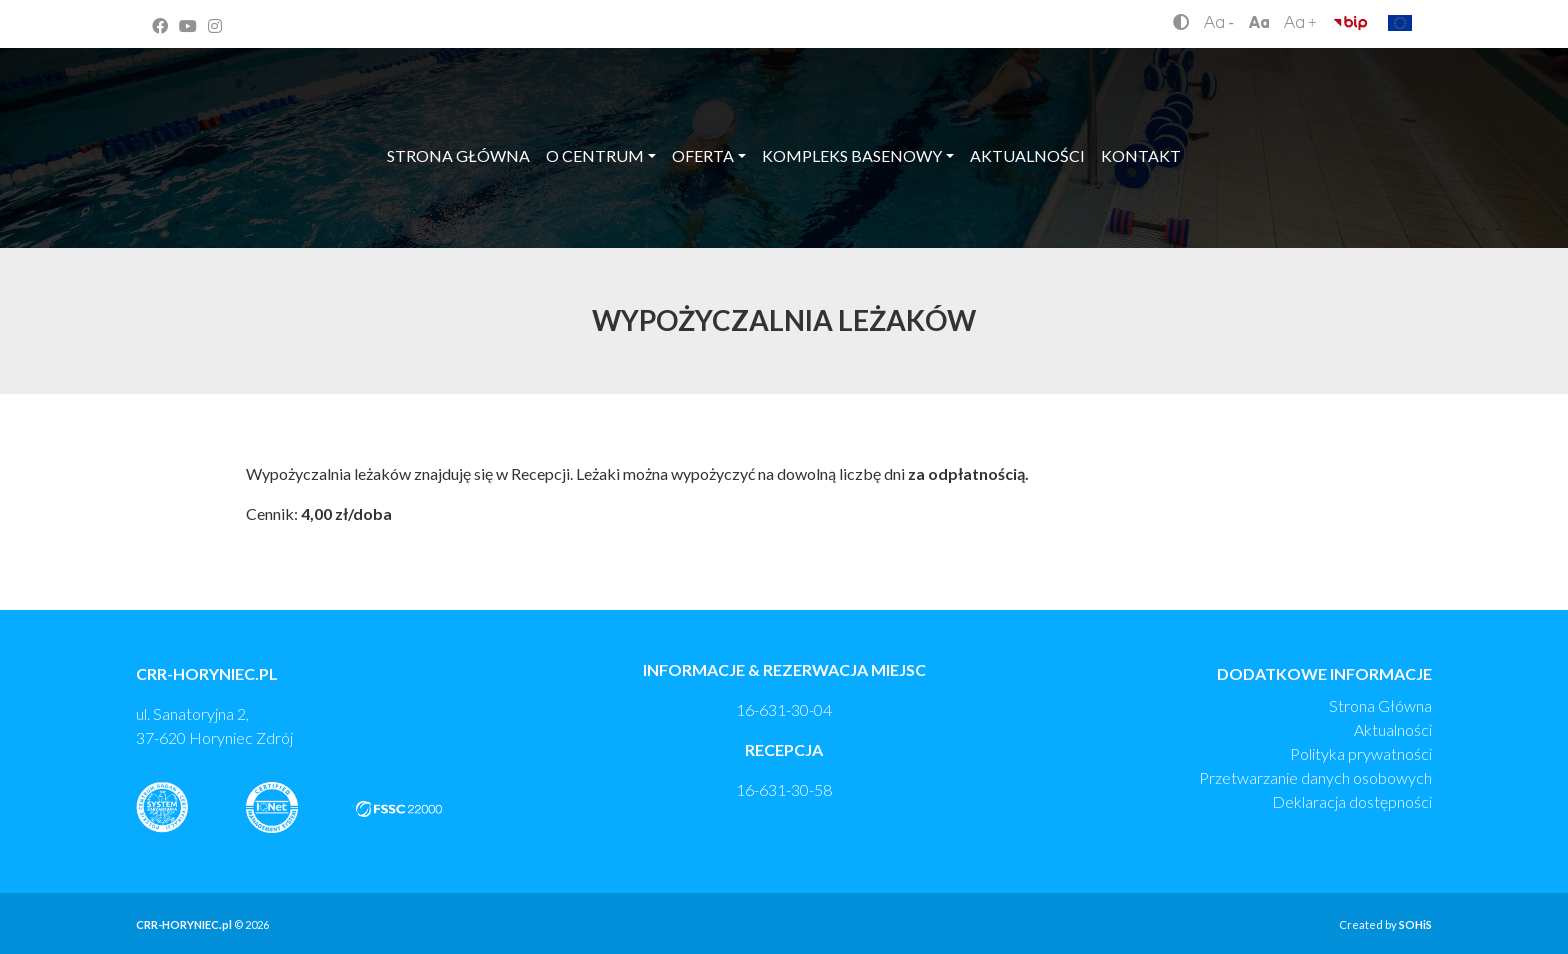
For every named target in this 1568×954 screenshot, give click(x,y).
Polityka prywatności (1361, 753)
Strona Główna (1380, 705)
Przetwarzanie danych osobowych (1315, 777)
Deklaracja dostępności (1352, 801)
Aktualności (1393, 729)
